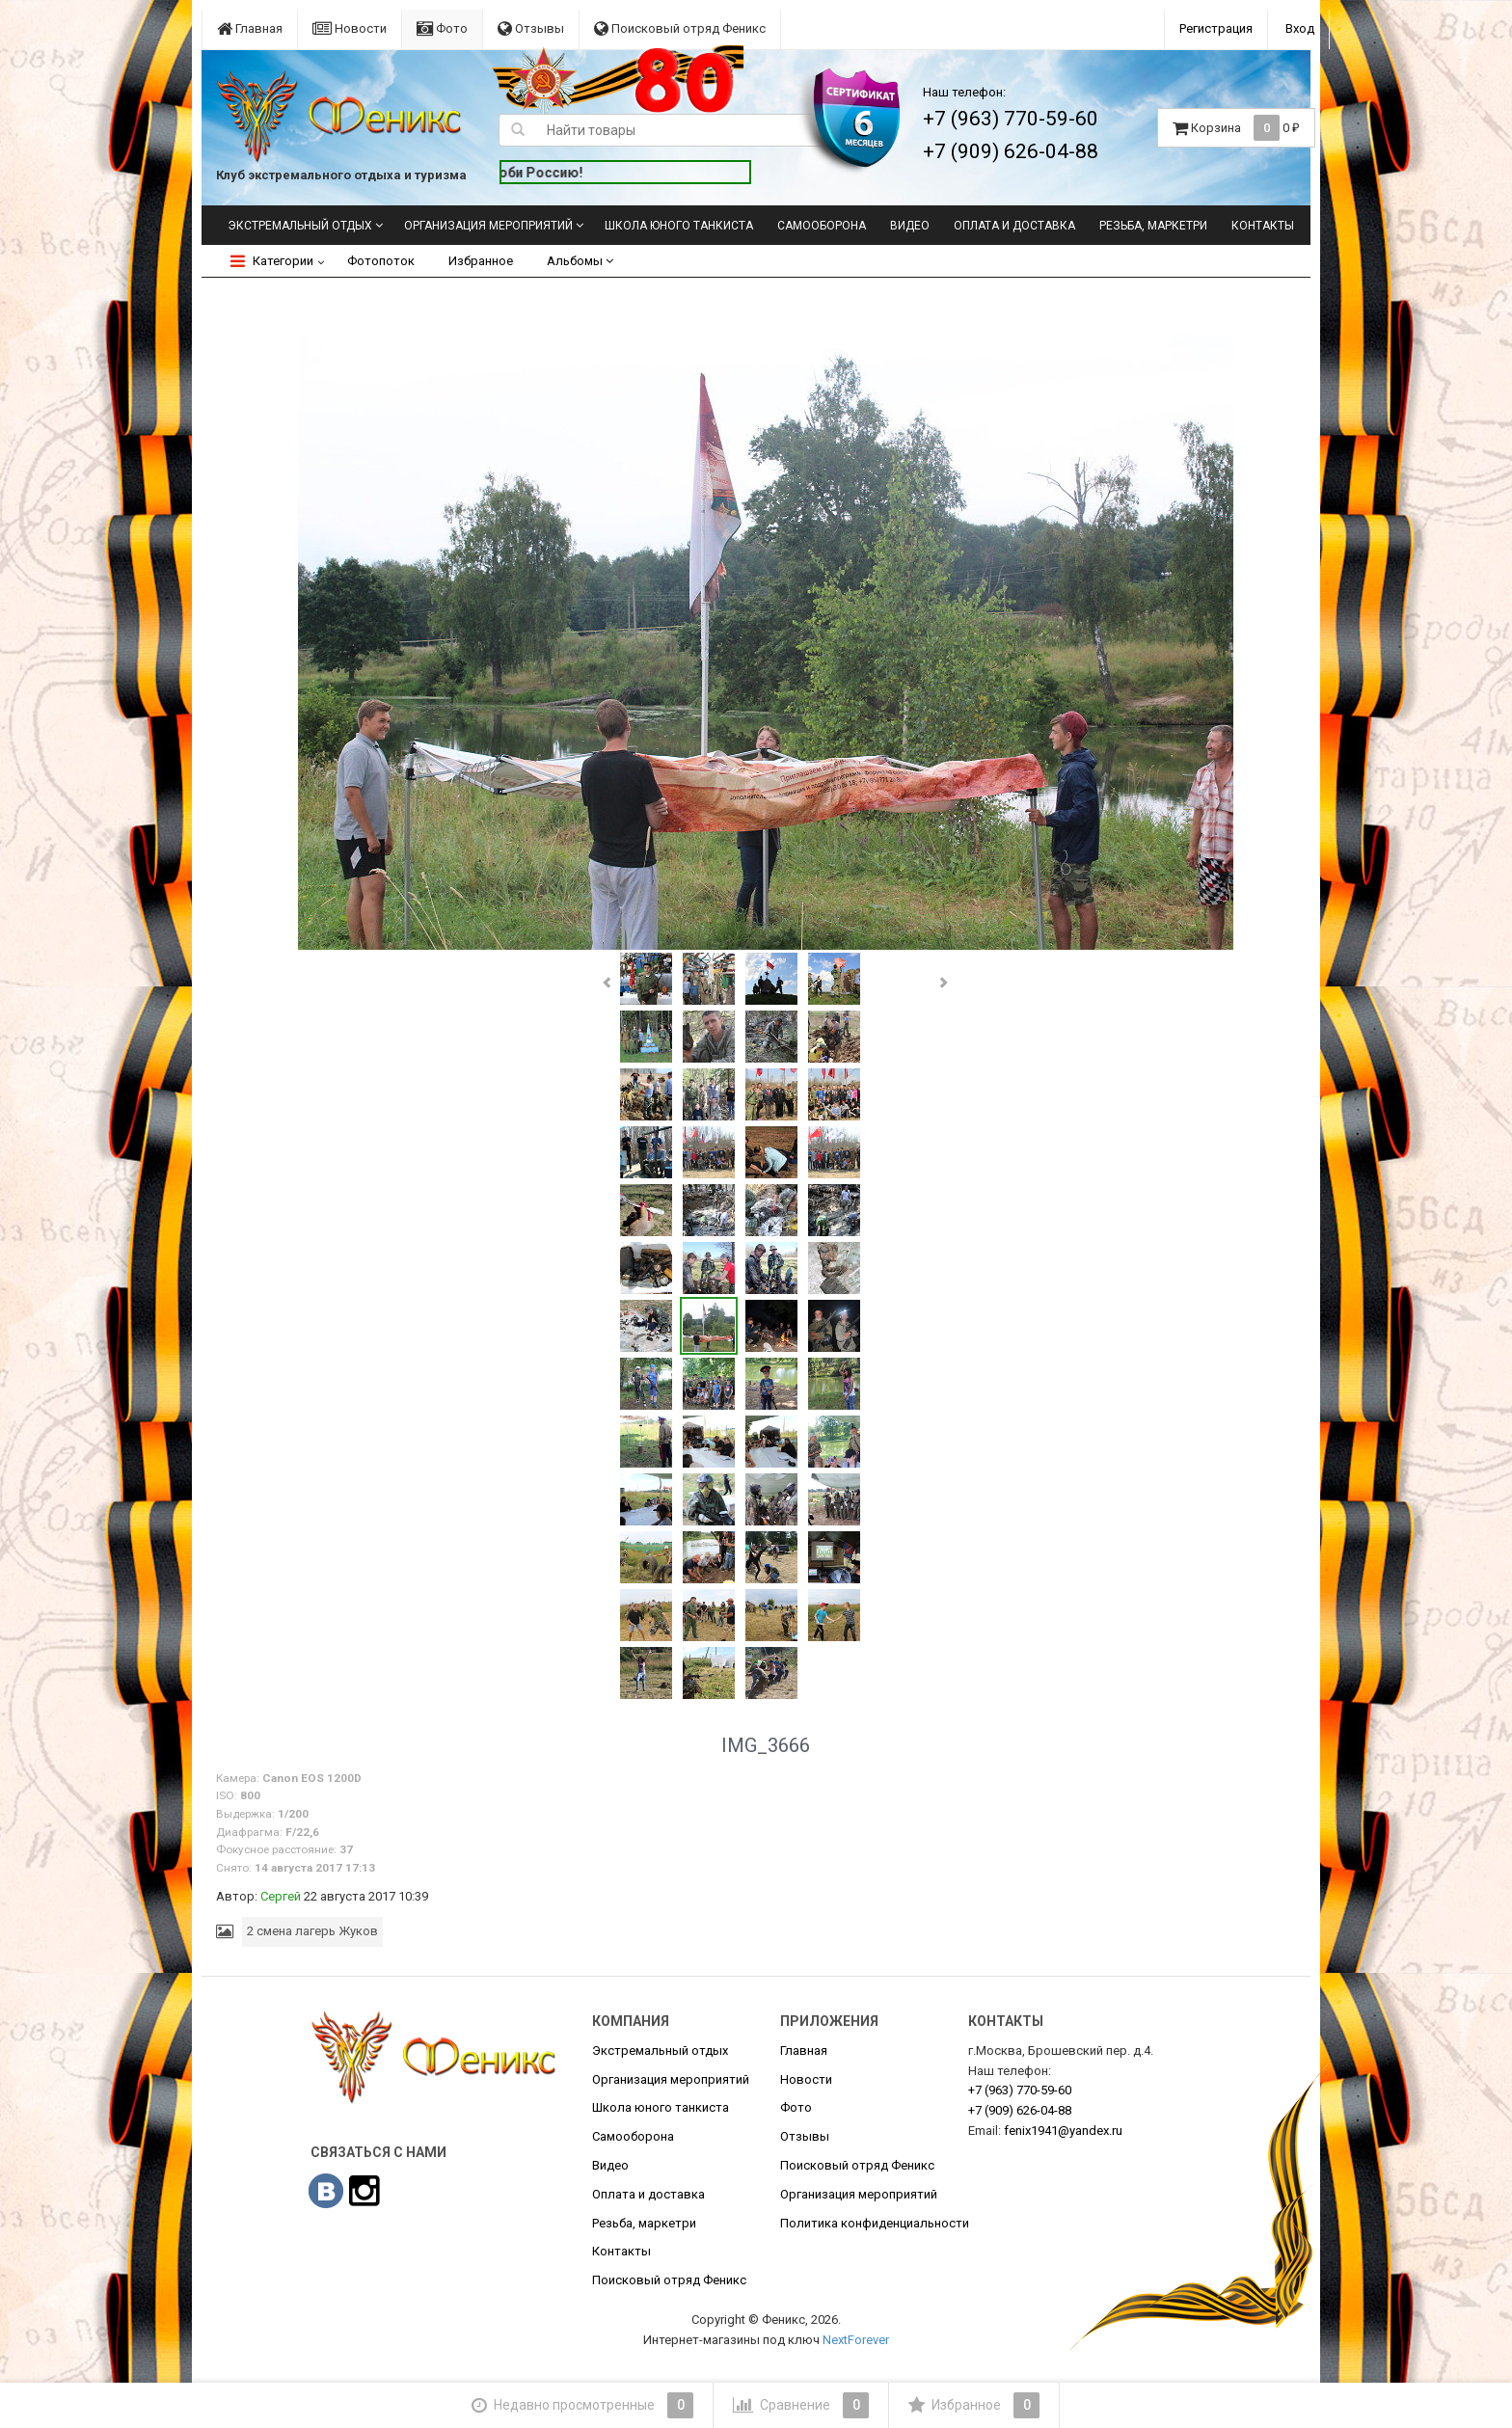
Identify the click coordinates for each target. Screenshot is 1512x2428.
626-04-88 (1019, 2110)
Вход (1299, 28)
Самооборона (821, 225)
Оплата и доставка (1014, 225)
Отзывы (531, 28)
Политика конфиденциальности (874, 2223)
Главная (250, 28)
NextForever (856, 2340)
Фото (442, 28)
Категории (271, 261)
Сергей (280, 1896)
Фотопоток (381, 261)
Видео (910, 225)
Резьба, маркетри (1153, 225)
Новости (349, 28)
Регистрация (1216, 28)
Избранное (480, 261)
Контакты (1262, 225)
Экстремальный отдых (300, 225)
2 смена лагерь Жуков (312, 1931)
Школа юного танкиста (679, 225)
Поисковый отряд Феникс (680, 28)
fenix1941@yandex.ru (1063, 2130)
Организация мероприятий (488, 225)
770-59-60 (1019, 2090)
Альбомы (580, 261)
